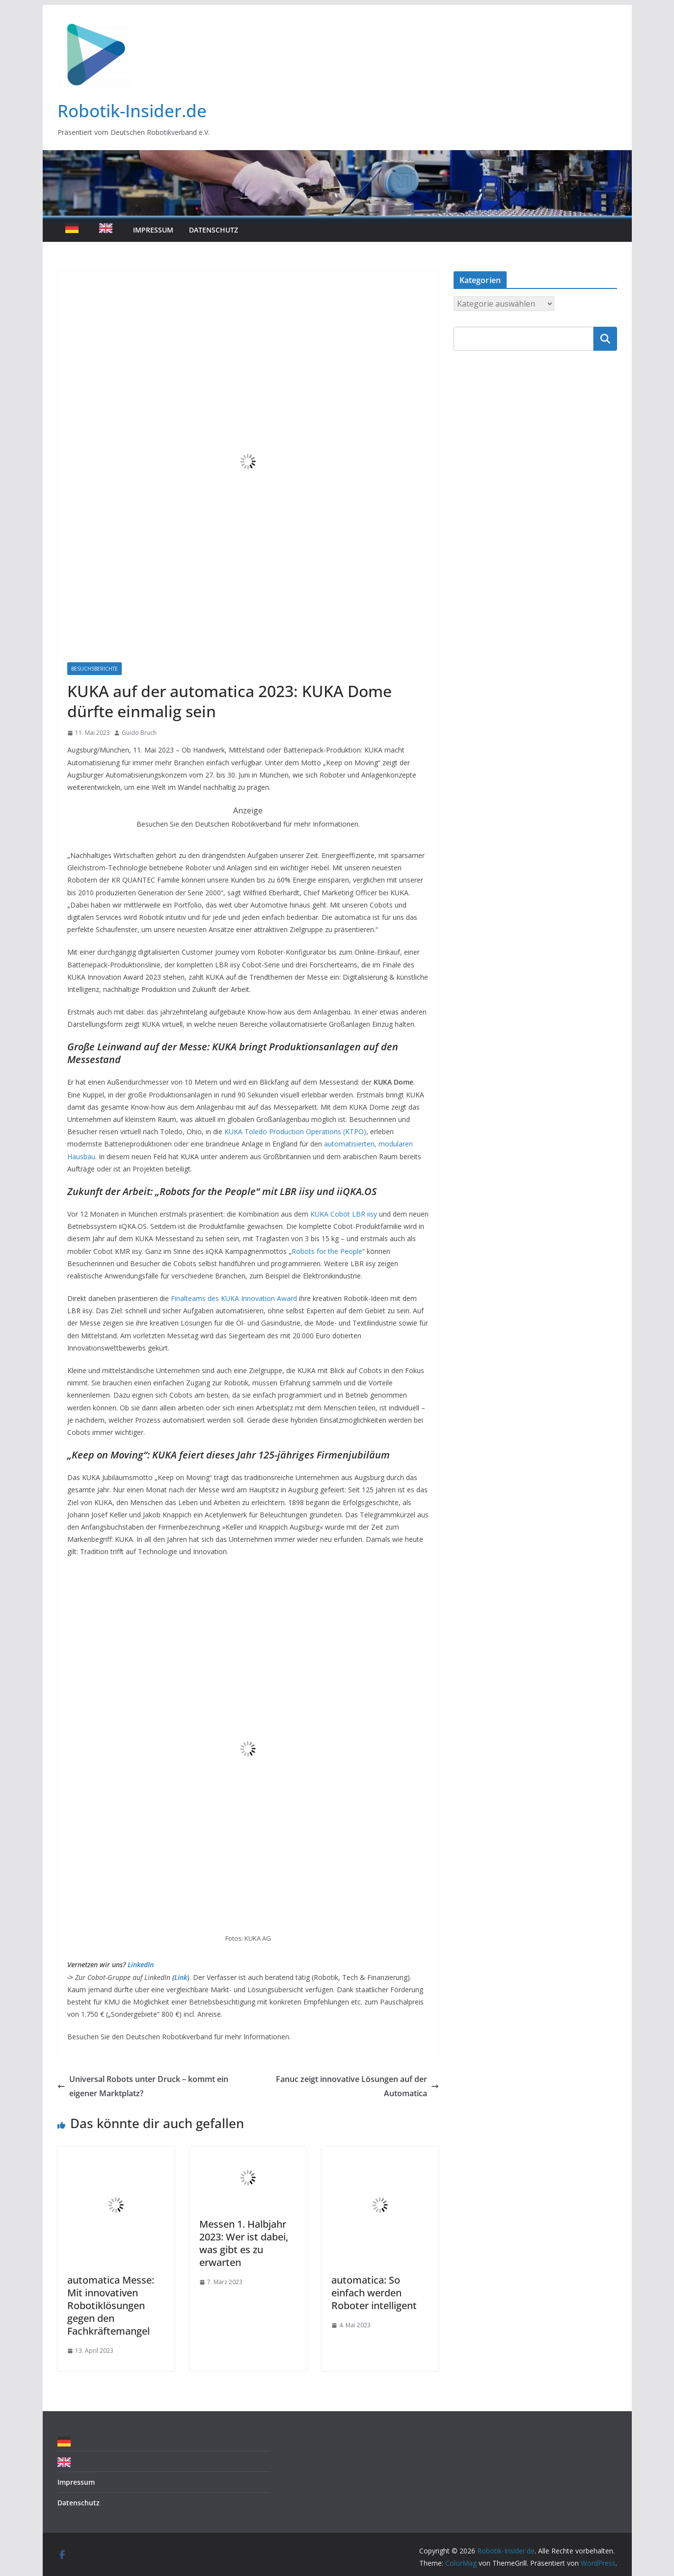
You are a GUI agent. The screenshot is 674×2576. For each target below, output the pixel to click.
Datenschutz (213, 229)
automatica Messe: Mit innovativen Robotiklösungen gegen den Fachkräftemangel (110, 2305)
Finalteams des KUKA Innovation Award (234, 1298)
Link (180, 1977)
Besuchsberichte (94, 668)
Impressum (153, 229)
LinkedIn (141, 1964)
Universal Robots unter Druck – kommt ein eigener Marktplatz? (142, 2086)
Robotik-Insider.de (132, 110)
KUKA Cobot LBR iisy (343, 1214)
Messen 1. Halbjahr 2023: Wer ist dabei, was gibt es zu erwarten (243, 2243)
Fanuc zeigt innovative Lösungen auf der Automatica (357, 2086)
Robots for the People (327, 1251)
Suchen (605, 338)
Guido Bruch (139, 733)
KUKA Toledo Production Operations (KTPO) (295, 1131)
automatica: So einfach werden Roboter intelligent (374, 2292)
